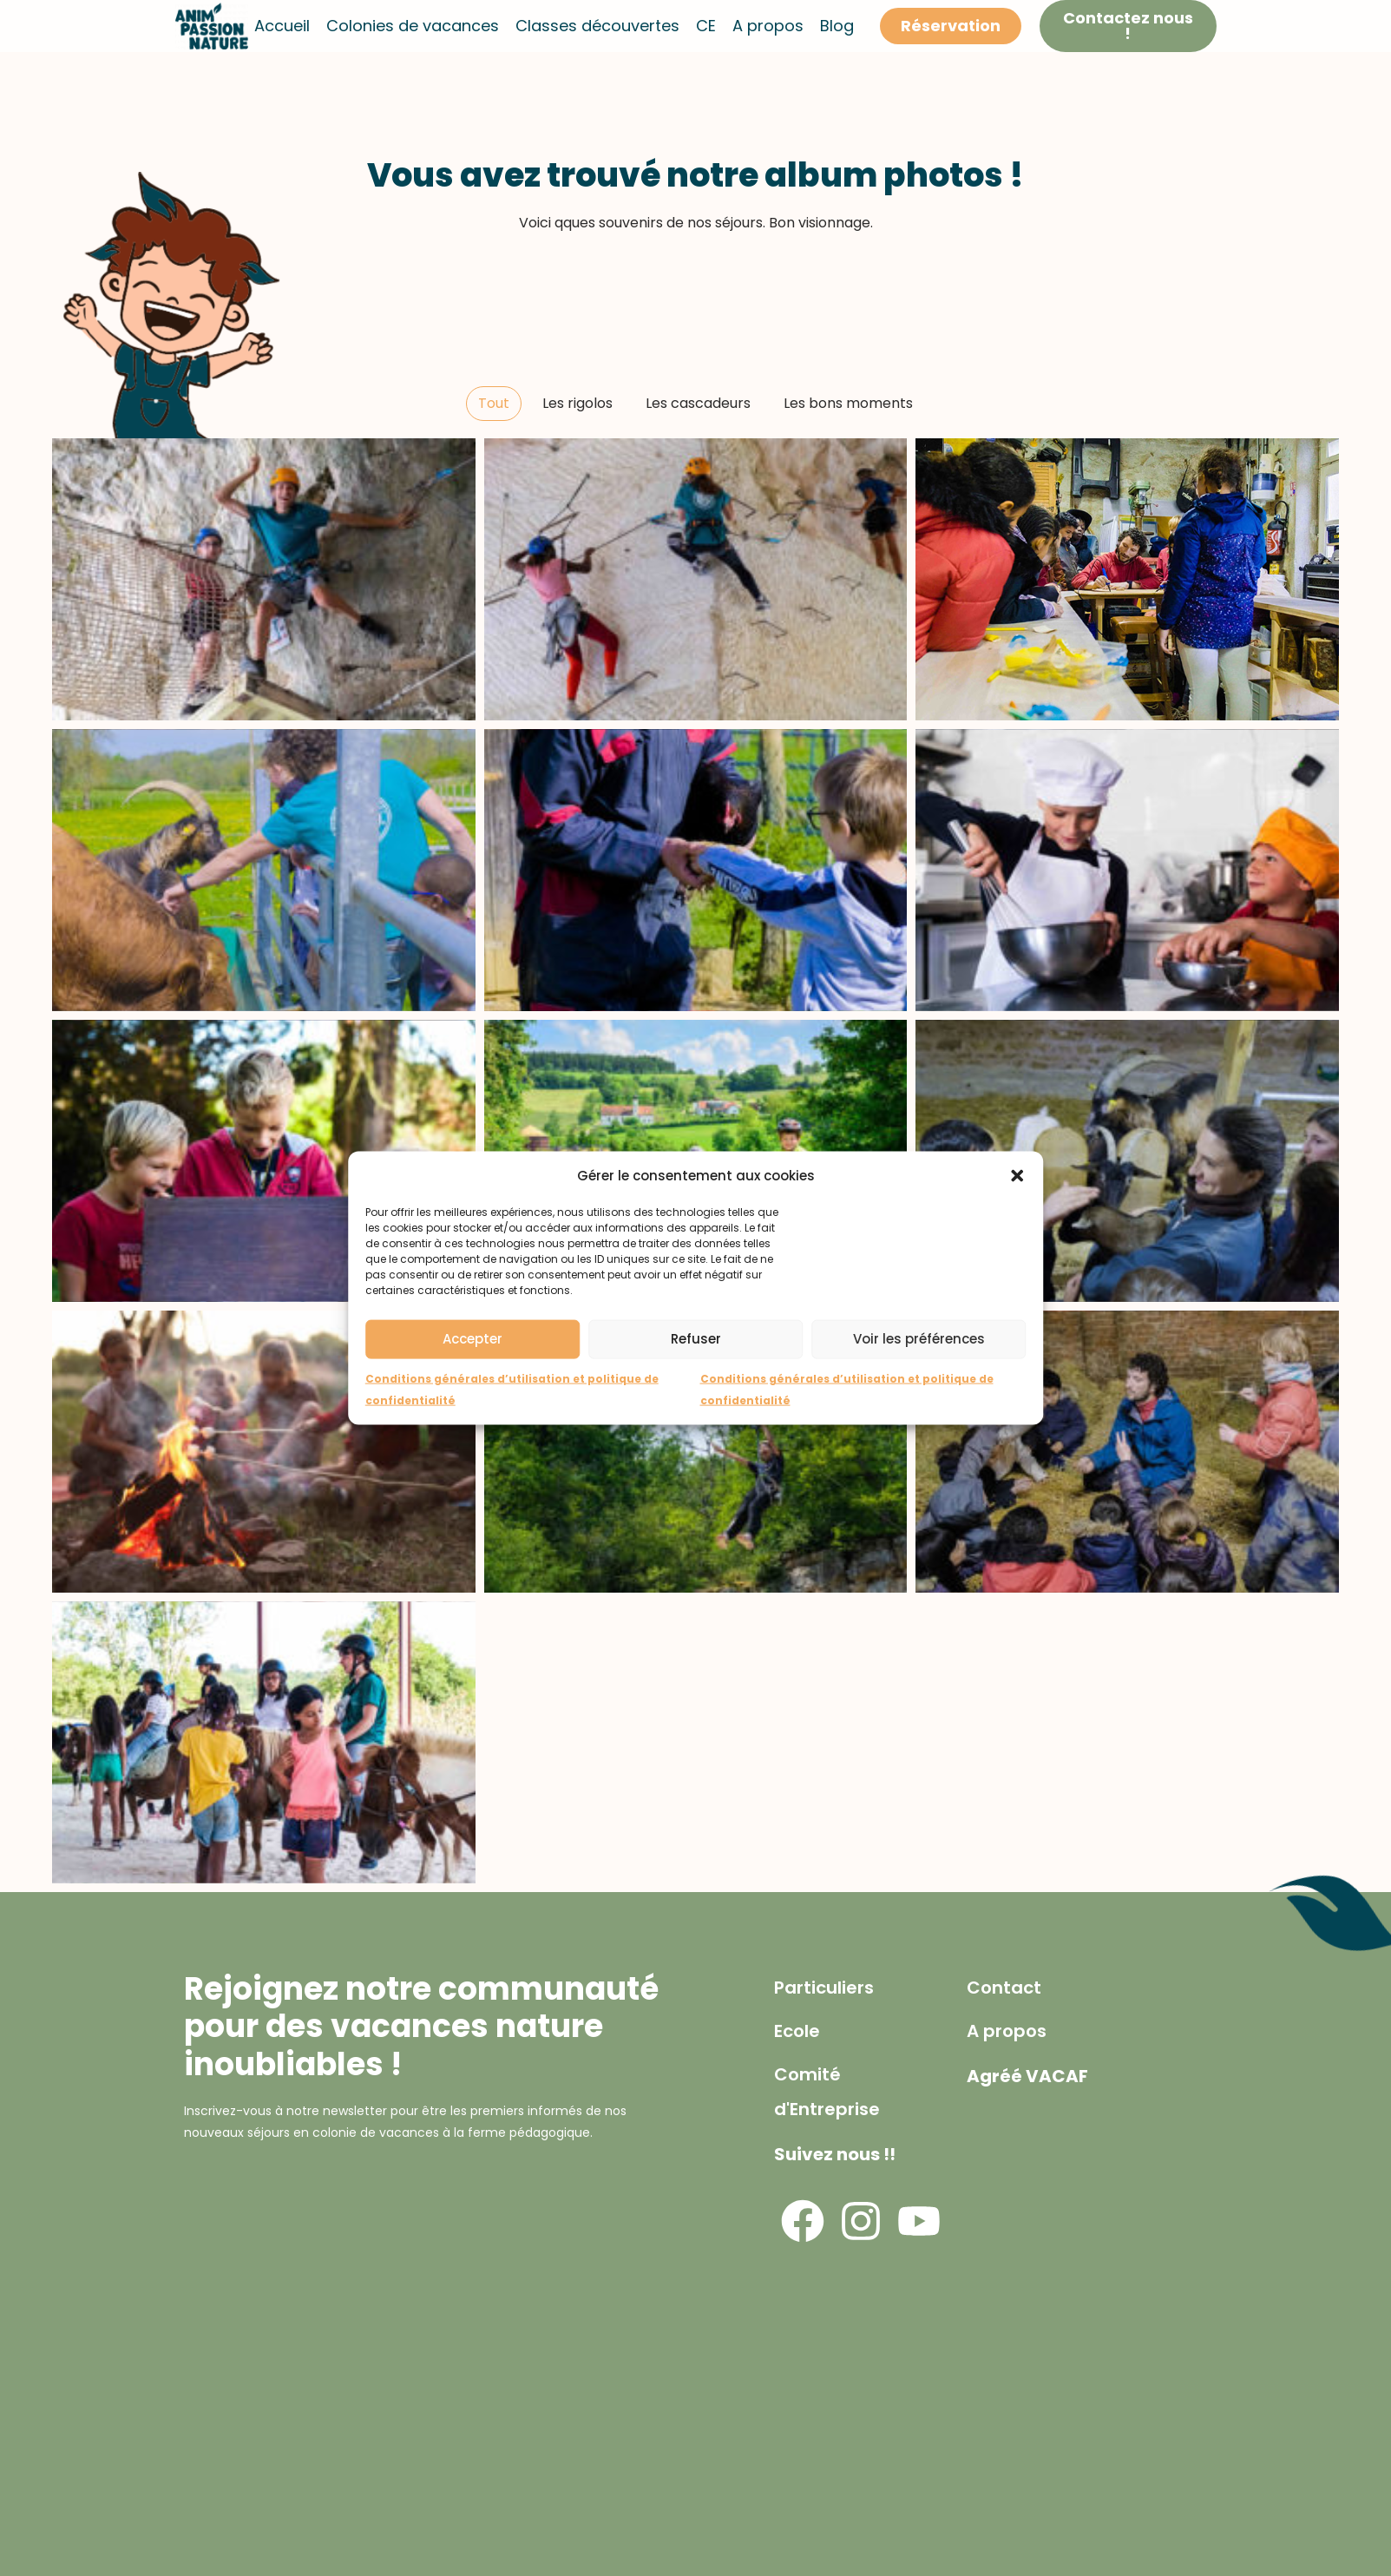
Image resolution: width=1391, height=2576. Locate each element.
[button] (1017, 1175)
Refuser (696, 1339)
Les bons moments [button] (848, 403)
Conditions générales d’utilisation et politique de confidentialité (512, 1389)
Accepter (472, 1339)
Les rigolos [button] (577, 403)
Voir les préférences (919, 1339)
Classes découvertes (597, 25)
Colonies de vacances (412, 25)
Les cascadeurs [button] (698, 403)
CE (706, 25)
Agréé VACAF (1027, 2076)
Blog (837, 25)
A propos (768, 25)
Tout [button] (493, 403)
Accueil (282, 25)
